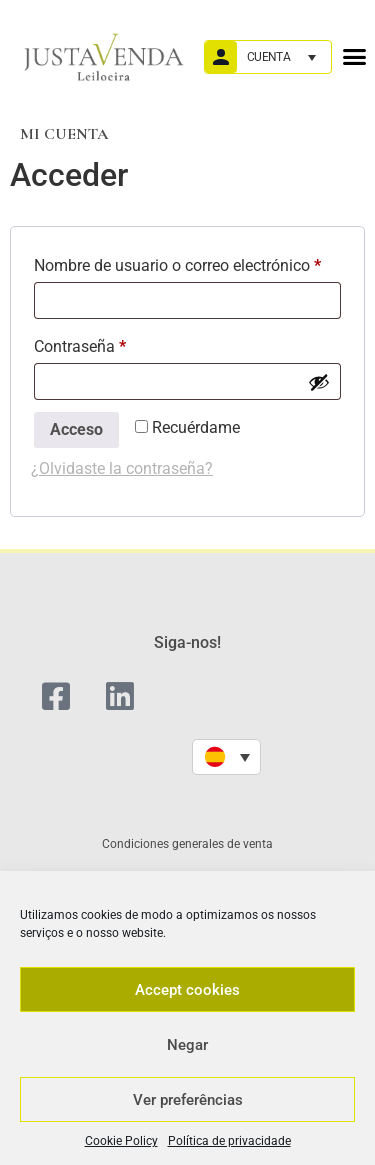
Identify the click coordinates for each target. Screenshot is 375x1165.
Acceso (76, 429)
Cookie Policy (121, 1141)
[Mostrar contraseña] (319, 382)
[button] (354, 57)
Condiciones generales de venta (187, 844)
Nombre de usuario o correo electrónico (187, 262)
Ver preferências (188, 1100)
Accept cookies (187, 990)
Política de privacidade (229, 1141)
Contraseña (118, 343)
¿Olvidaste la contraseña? (122, 468)
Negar (187, 1045)
